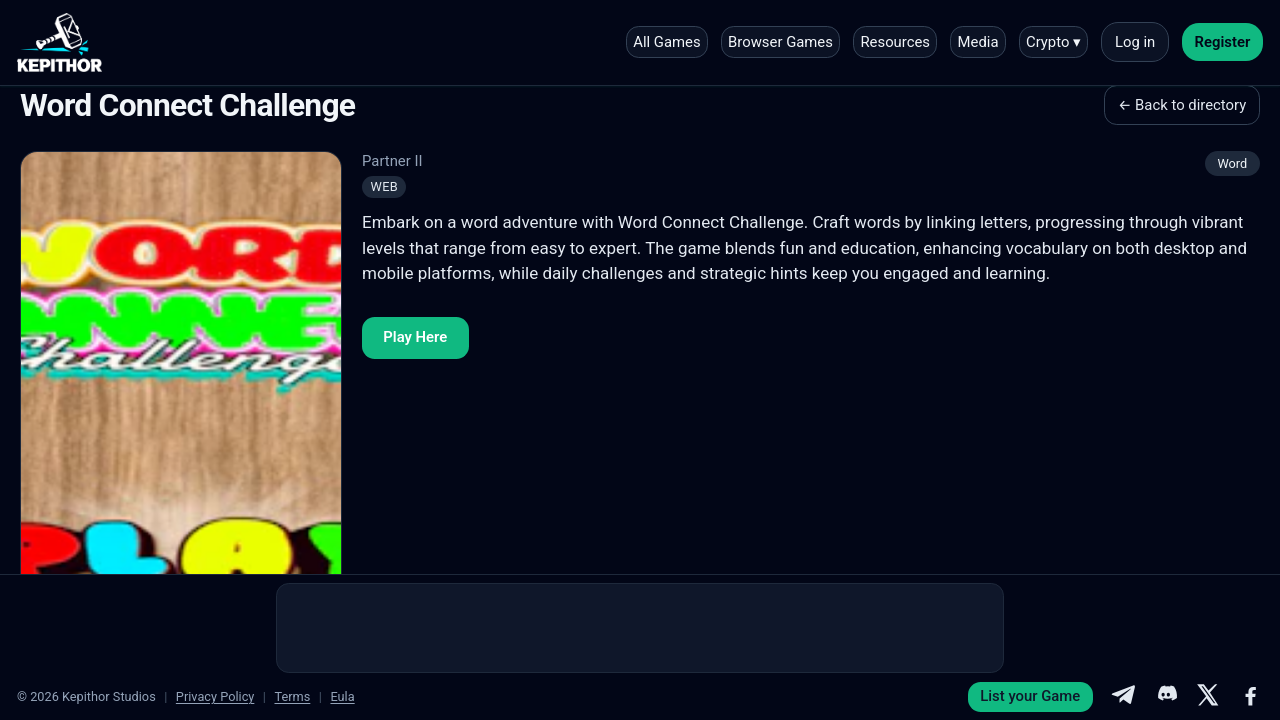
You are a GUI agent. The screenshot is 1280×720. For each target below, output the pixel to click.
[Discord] (1166, 697)
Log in (1135, 42)
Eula (342, 696)
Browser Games (780, 42)
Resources (895, 42)
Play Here (415, 337)
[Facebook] (1251, 697)
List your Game (1030, 696)
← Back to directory (1182, 105)
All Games (666, 42)
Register (1223, 42)
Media (978, 42)
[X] (1208, 697)
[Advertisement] (640, 628)
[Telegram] (1123, 697)
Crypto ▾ (1053, 42)
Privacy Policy (215, 696)
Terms (292, 696)
